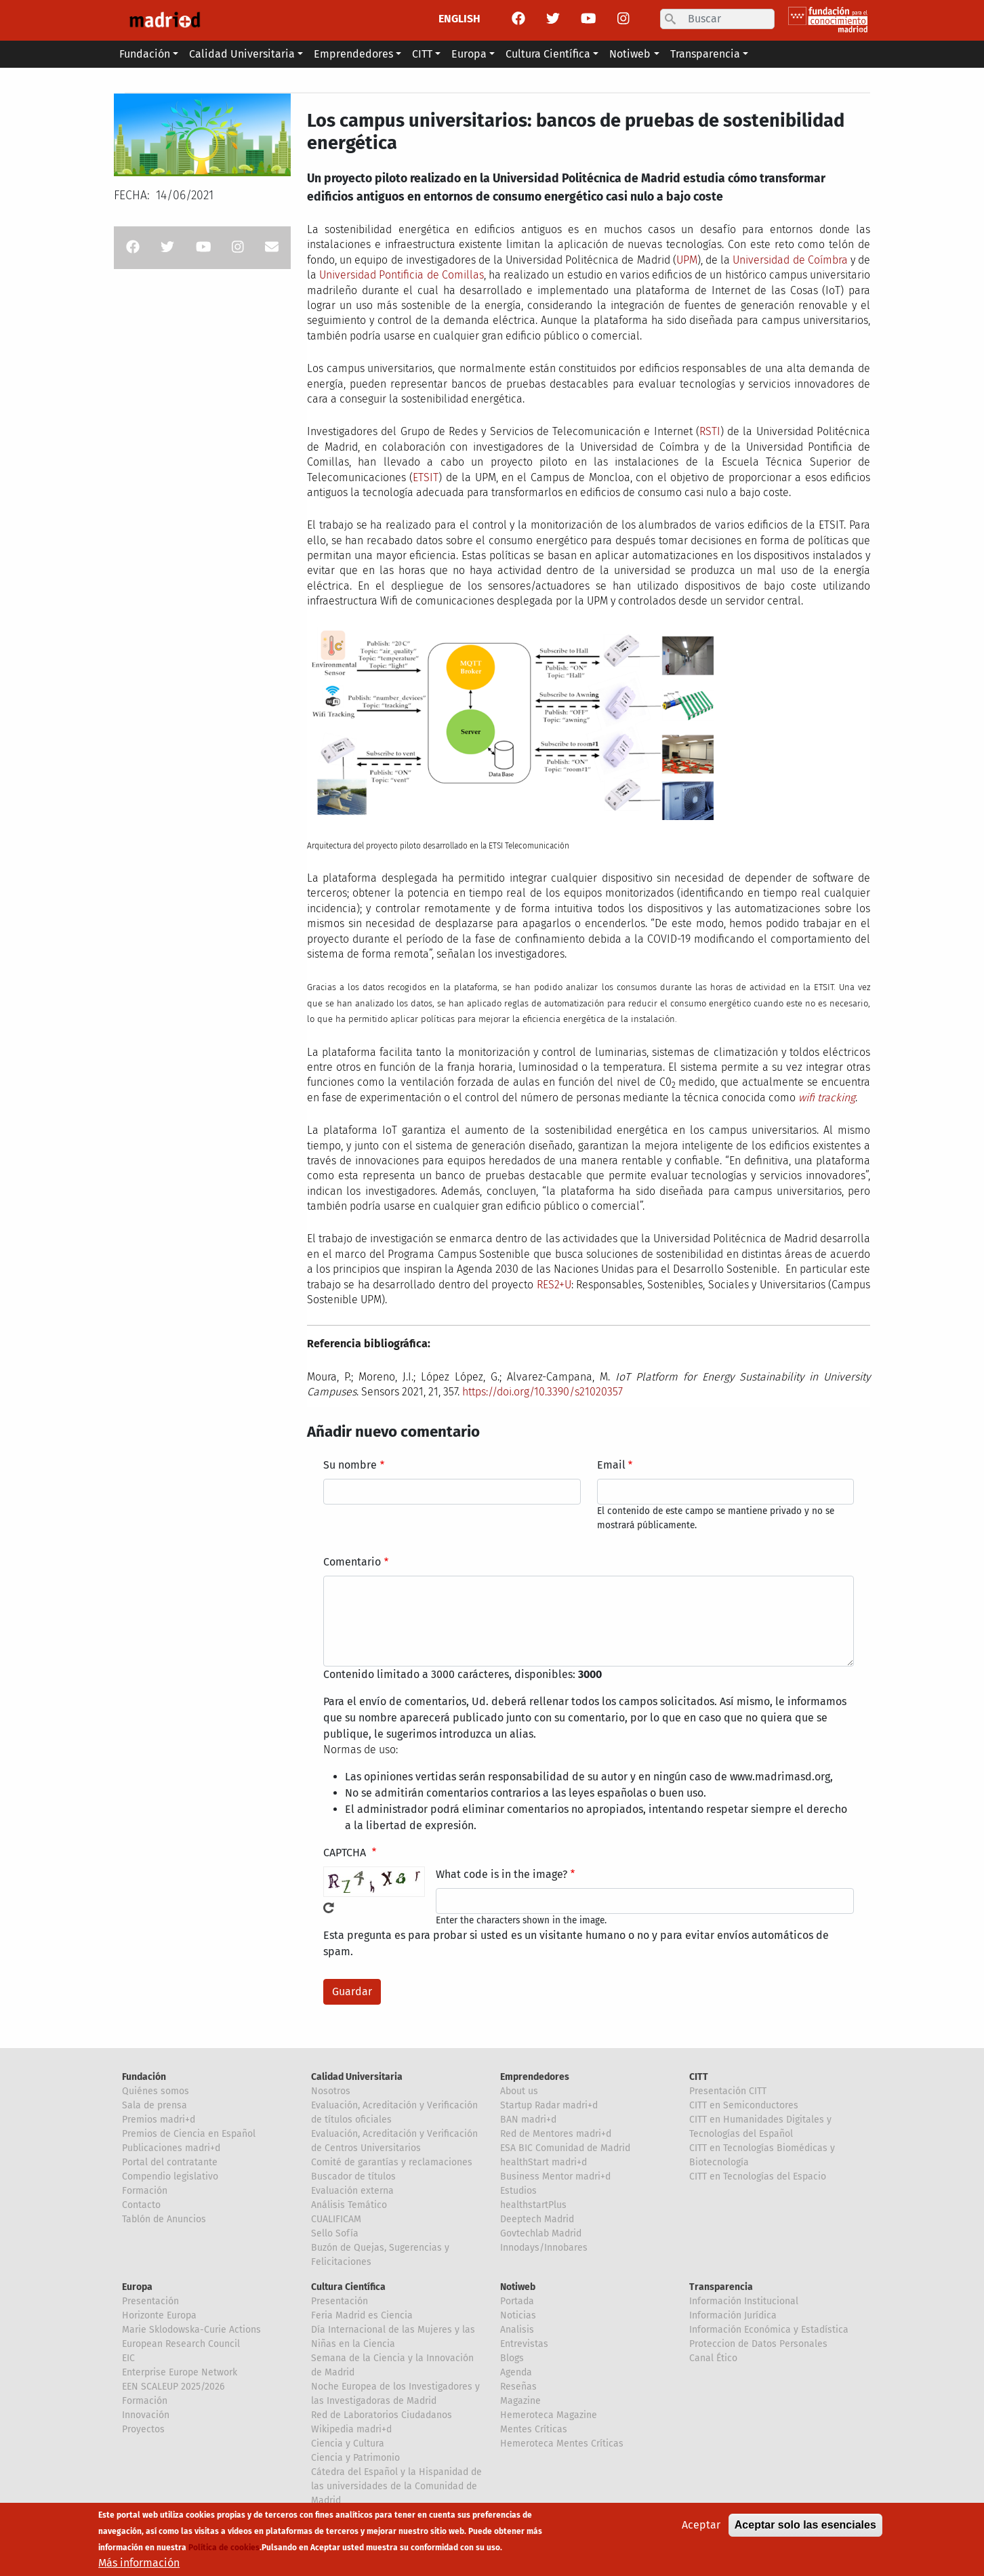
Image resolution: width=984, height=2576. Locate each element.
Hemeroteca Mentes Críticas (561, 2443)
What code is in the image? (501, 1874)
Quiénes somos (155, 2091)
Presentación (150, 2301)
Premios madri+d (158, 2119)
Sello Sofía (334, 2233)
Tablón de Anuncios (164, 2219)
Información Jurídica (733, 2315)
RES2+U (554, 1284)
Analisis (517, 2329)
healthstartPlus (533, 2205)
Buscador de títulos (353, 2176)
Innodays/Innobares (544, 2247)
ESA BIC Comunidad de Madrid (565, 2148)
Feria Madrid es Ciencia (362, 2315)
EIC (128, 2358)
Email (611, 1464)
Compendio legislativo (170, 2176)
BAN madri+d (528, 2119)
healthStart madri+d (543, 2162)
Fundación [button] (144, 53)
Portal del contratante (170, 2162)
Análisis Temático (349, 2205)
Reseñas (518, 2386)
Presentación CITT (727, 2091)
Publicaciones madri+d (171, 2148)
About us (519, 2091)
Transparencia (721, 2287)
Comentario (352, 1561)
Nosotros (330, 2091)
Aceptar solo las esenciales (805, 2531)
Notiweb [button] (630, 53)
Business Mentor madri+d (555, 2176)
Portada (517, 2301)
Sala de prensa (154, 2105)
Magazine (520, 2401)
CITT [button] (422, 53)
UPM (686, 259)
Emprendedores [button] (353, 53)
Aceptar (701, 2530)
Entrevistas (524, 2344)
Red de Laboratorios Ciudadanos (381, 2415)
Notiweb (517, 2287)
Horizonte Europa (159, 2315)
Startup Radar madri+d (549, 2105)
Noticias (518, 2315)
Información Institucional (743, 2301)
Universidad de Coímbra (790, 259)
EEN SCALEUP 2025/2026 (173, 2386)
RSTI (709, 431)
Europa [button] (469, 53)
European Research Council (181, 2344)
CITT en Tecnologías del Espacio (757, 2176)
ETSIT (425, 477)
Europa (137, 2287)
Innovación (145, 2415)
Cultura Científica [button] (548, 53)
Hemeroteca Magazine (548, 2415)
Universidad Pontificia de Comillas (401, 274)
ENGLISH (459, 18)
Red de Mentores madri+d (555, 2134)
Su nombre (350, 1464)
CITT (698, 2077)
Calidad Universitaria (357, 2077)
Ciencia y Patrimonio (355, 2457)
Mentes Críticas (533, 2429)
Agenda (516, 2372)
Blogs (512, 2358)
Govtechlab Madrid (540, 2233)
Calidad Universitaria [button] (242, 53)
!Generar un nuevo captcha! (328, 1907)
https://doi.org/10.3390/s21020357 (542, 1391)
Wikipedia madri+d (351, 2429)
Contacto (141, 2205)
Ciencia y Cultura (347, 2443)
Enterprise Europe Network (179, 2372)
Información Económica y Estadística (768, 2329)
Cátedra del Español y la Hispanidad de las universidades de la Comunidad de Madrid (396, 2486)
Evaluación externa (352, 2190)
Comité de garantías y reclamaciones (391, 2162)
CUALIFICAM (336, 2219)
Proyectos (143, 2429)
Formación (144, 2190)
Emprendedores (534, 2077)
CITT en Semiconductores (743, 2105)
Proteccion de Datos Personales (758, 2344)
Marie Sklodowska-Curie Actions (191, 2329)
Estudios (518, 2190)
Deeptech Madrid (537, 2219)
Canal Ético (713, 2358)
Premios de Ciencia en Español (188, 2134)
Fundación (144, 2077)
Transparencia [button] (705, 53)
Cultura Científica (348, 2287)
